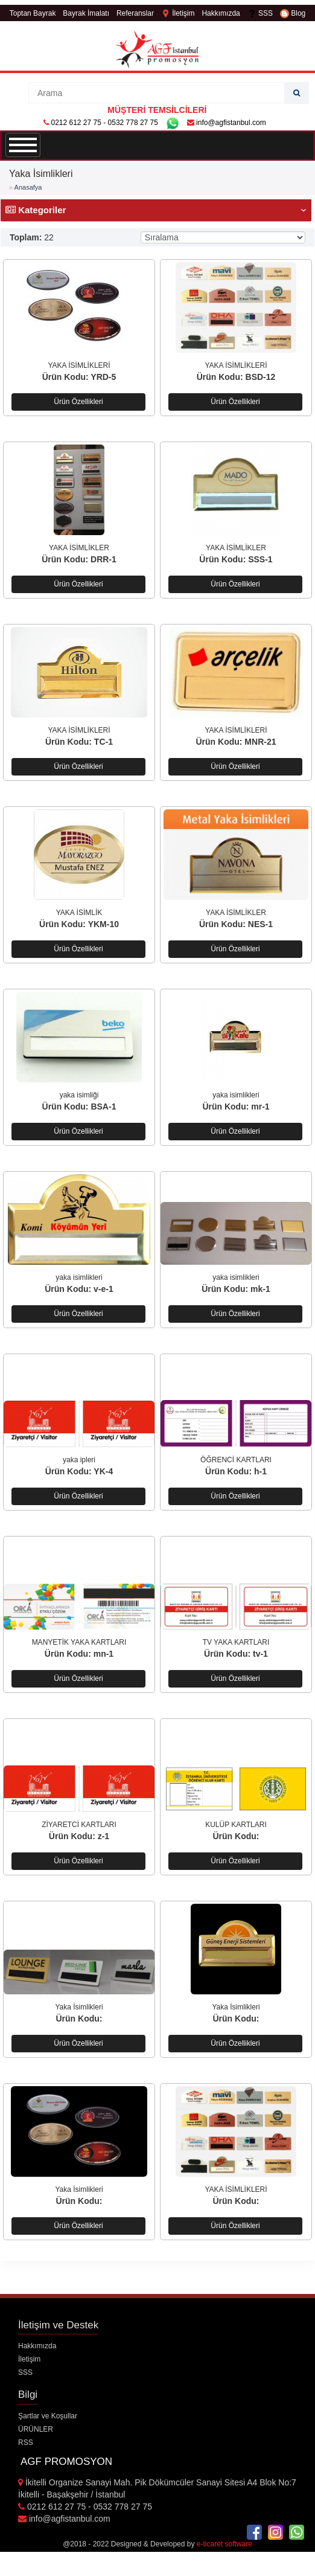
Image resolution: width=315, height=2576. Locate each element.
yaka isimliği (79, 1095)
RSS (25, 2442)
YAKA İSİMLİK (79, 912)
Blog (292, 13)
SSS (260, 13)
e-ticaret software (224, 2544)
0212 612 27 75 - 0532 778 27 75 (104, 122)
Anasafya (28, 187)
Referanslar (135, 13)
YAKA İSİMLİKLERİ (79, 365)
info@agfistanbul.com (226, 122)
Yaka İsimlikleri (79, 2007)
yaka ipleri (79, 1460)
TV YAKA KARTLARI (236, 1642)
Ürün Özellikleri (78, 401)
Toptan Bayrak (33, 13)
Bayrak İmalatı (86, 13)
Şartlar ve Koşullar (47, 2416)
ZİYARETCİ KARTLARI (79, 1824)
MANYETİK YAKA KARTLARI (79, 1642)
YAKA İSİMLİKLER (79, 548)
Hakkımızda (221, 13)
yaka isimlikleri (235, 1095)
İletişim (178, 13)
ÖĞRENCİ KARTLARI (236, 1460)
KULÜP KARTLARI (236, 1824)
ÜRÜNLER (35, 2429)
